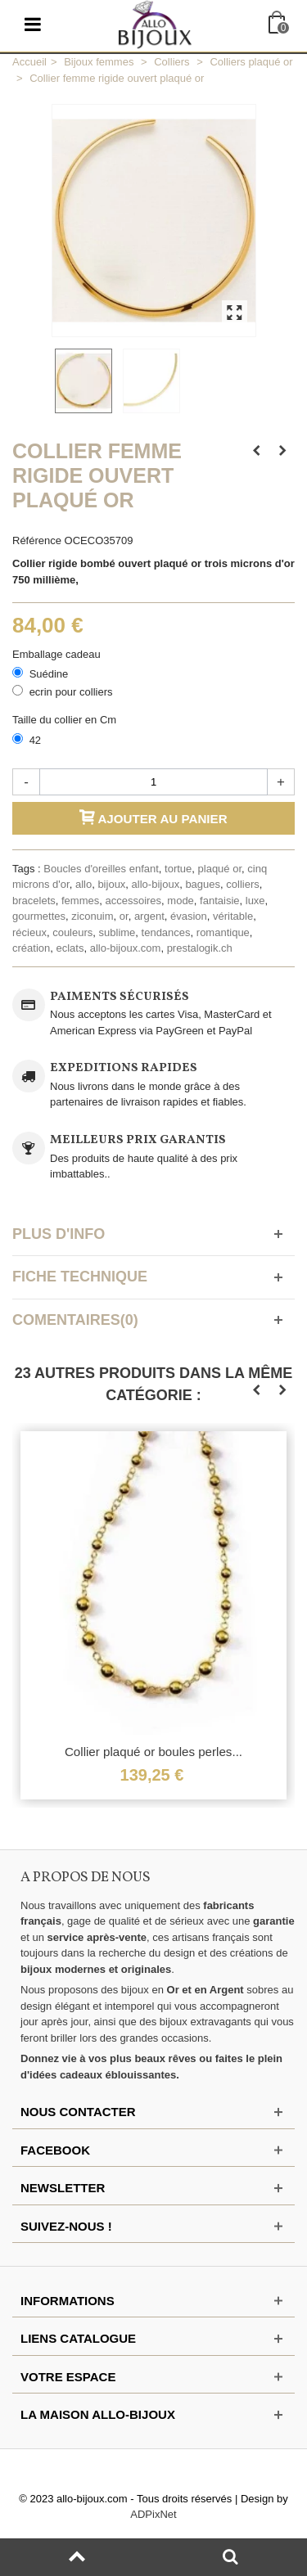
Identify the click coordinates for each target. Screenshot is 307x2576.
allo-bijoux (156, 884)
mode (180, 900)
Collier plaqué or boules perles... (153, 1752)
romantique (223, 932)
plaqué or (220, 868)
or (124, 916)
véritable (233, 916)
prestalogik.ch (200, 948)
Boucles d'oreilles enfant (101, 868)
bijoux (111, 884)
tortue (178, 868)
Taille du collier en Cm (66, 720)
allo (83, 884)
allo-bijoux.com (125, 948)
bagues (202, 884)
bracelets (34, 900)
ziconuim (92, 916)
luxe (255, 900)
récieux (29, 932)
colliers (242, 884)
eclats (70, 948)
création (31, 948)
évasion (188, 916)
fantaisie (219, 900)
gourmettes (38, 916)
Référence (36, 540)
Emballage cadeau (57, 654)
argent (149, 916)
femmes (80, 900)
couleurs (72, 932)
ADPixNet (153, 2514)
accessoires (133, 900)
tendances (166, 932)
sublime (117, 932)
